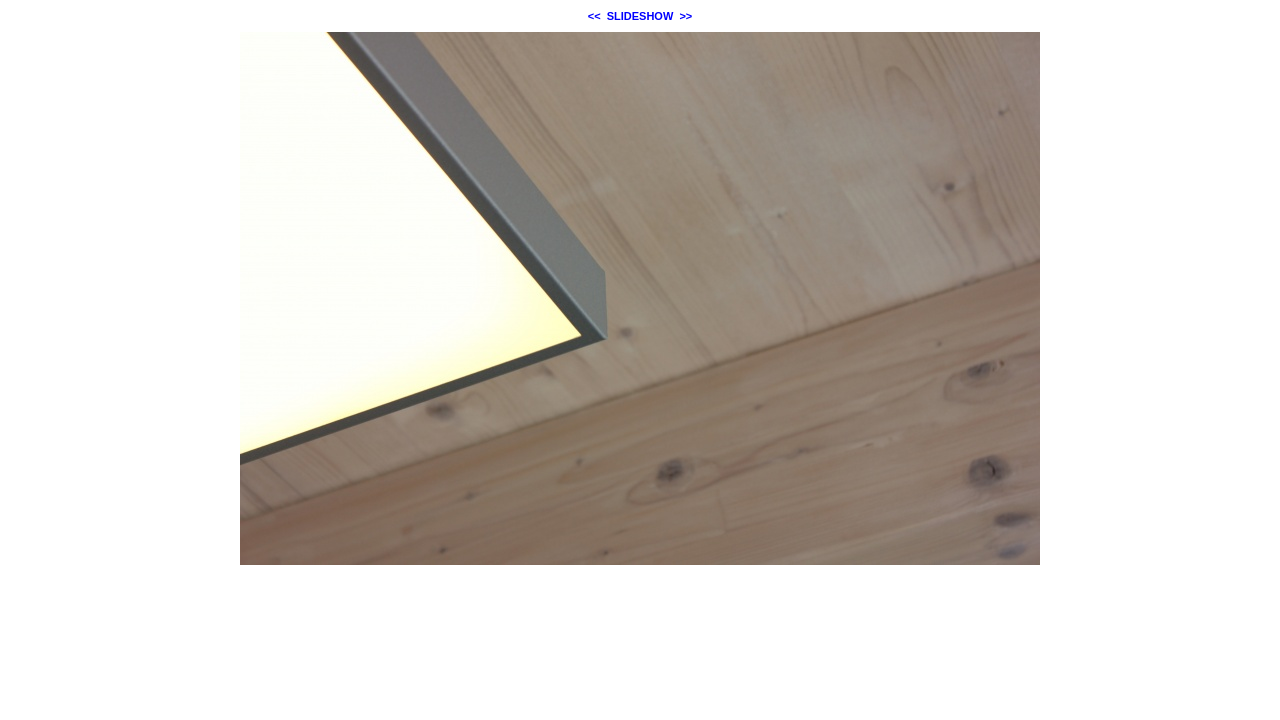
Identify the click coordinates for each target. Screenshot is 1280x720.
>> (685, 16)
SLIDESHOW (640, 16)
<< (594, 16)
